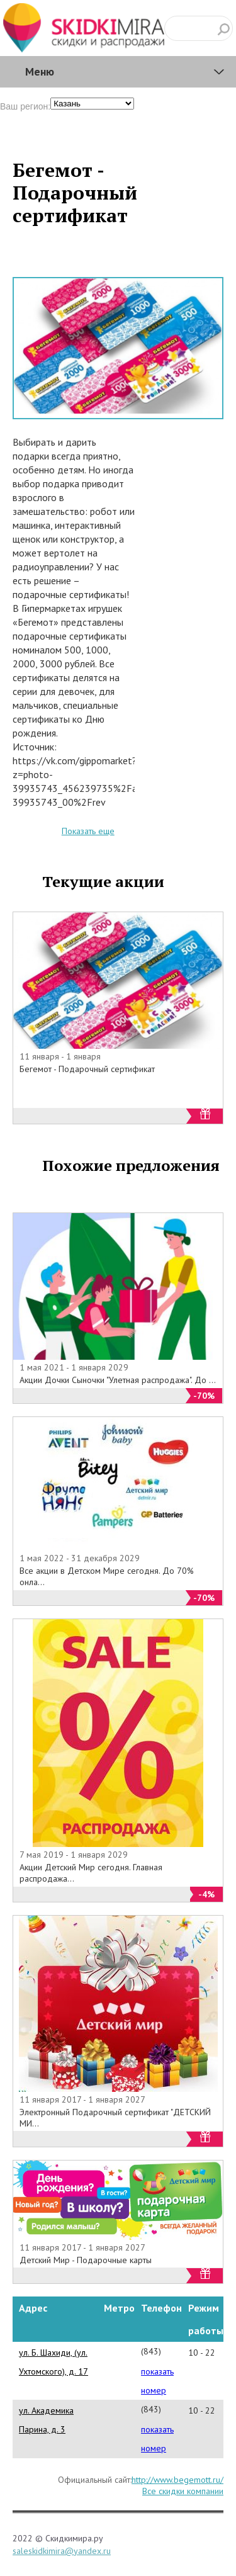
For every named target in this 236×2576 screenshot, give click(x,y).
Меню (39, 71)
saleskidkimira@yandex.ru (62, 2550)
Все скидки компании (182, 2491)
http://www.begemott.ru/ (177, 2479)
